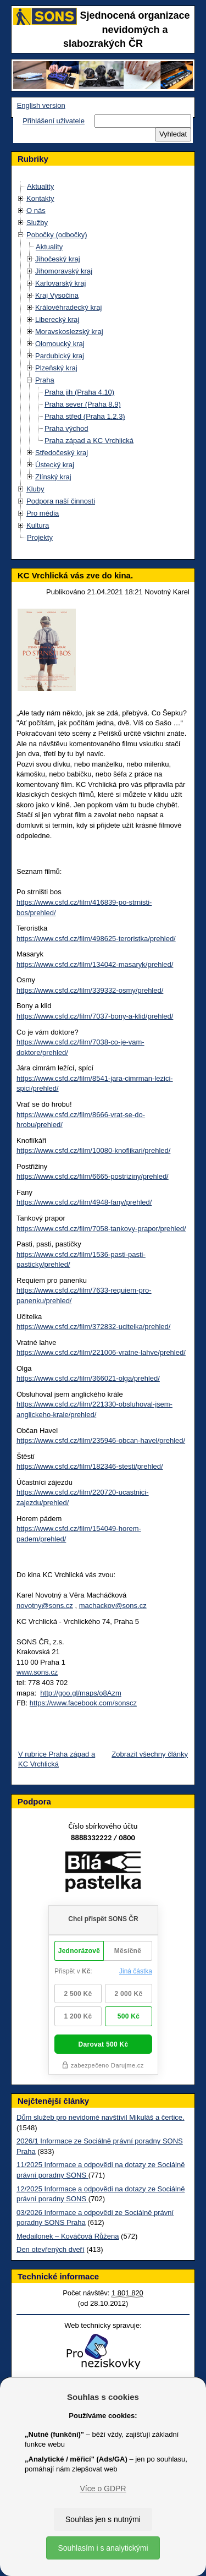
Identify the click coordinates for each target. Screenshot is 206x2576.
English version (41, 105)
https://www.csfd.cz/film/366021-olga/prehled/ (88, 1378)
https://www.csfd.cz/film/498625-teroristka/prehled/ (96, 938)
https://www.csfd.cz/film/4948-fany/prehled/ (84, 1202)
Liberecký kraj (57, 319)
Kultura (37, 525)
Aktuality (40, 186)
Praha (44, 380)
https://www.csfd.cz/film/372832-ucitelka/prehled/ (93, 1326)
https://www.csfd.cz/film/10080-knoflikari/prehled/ (93, 1150)
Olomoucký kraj (60, 344)
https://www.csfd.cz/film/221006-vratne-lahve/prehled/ (101, 1352)
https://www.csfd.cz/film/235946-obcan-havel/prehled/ (100, 1440)
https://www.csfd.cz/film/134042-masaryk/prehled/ (94, 964)
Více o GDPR (103, 2488)
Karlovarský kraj (60, 283)
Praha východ (66, 428)
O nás (36, 210)
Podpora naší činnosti (60, 501)
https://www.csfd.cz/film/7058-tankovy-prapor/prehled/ (101, 1228)
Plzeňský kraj (56, 368)
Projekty (40, 537)
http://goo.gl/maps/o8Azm (80, 1693)
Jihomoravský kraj (63, 271)
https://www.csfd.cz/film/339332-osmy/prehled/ (89, 990)
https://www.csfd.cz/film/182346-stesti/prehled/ (89, 1466)
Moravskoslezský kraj (69, 331)
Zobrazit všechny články (150, 1754)
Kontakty (40, 198)
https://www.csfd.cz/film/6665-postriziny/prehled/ (92, 1176)
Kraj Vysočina (57, 295)
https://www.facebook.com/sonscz (83, 1703)
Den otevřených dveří (50, 2249)
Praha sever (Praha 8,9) (82, 404)
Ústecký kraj (54, 465)
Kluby (35, 489)
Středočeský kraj (61, 453)
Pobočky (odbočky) (56, 235)
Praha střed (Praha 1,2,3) (84, 416)
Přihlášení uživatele (54, 121)
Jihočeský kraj (57, 259)
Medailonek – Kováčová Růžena (67, 2236)
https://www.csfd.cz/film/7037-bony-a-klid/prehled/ (94, 1016)
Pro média (42, 513)
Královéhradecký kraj (68, 307)
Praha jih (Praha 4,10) (79, 392)
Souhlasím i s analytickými (103, 2548)
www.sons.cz (37, 1672)
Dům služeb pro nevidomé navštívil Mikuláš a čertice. (100, 2117)
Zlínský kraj (53, 477)
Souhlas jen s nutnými (103, 2519)
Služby (37, 222)
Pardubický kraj (59, 356)
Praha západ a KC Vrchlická (88, 440)
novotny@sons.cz (44, 1605)
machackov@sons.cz (113, 1605)
